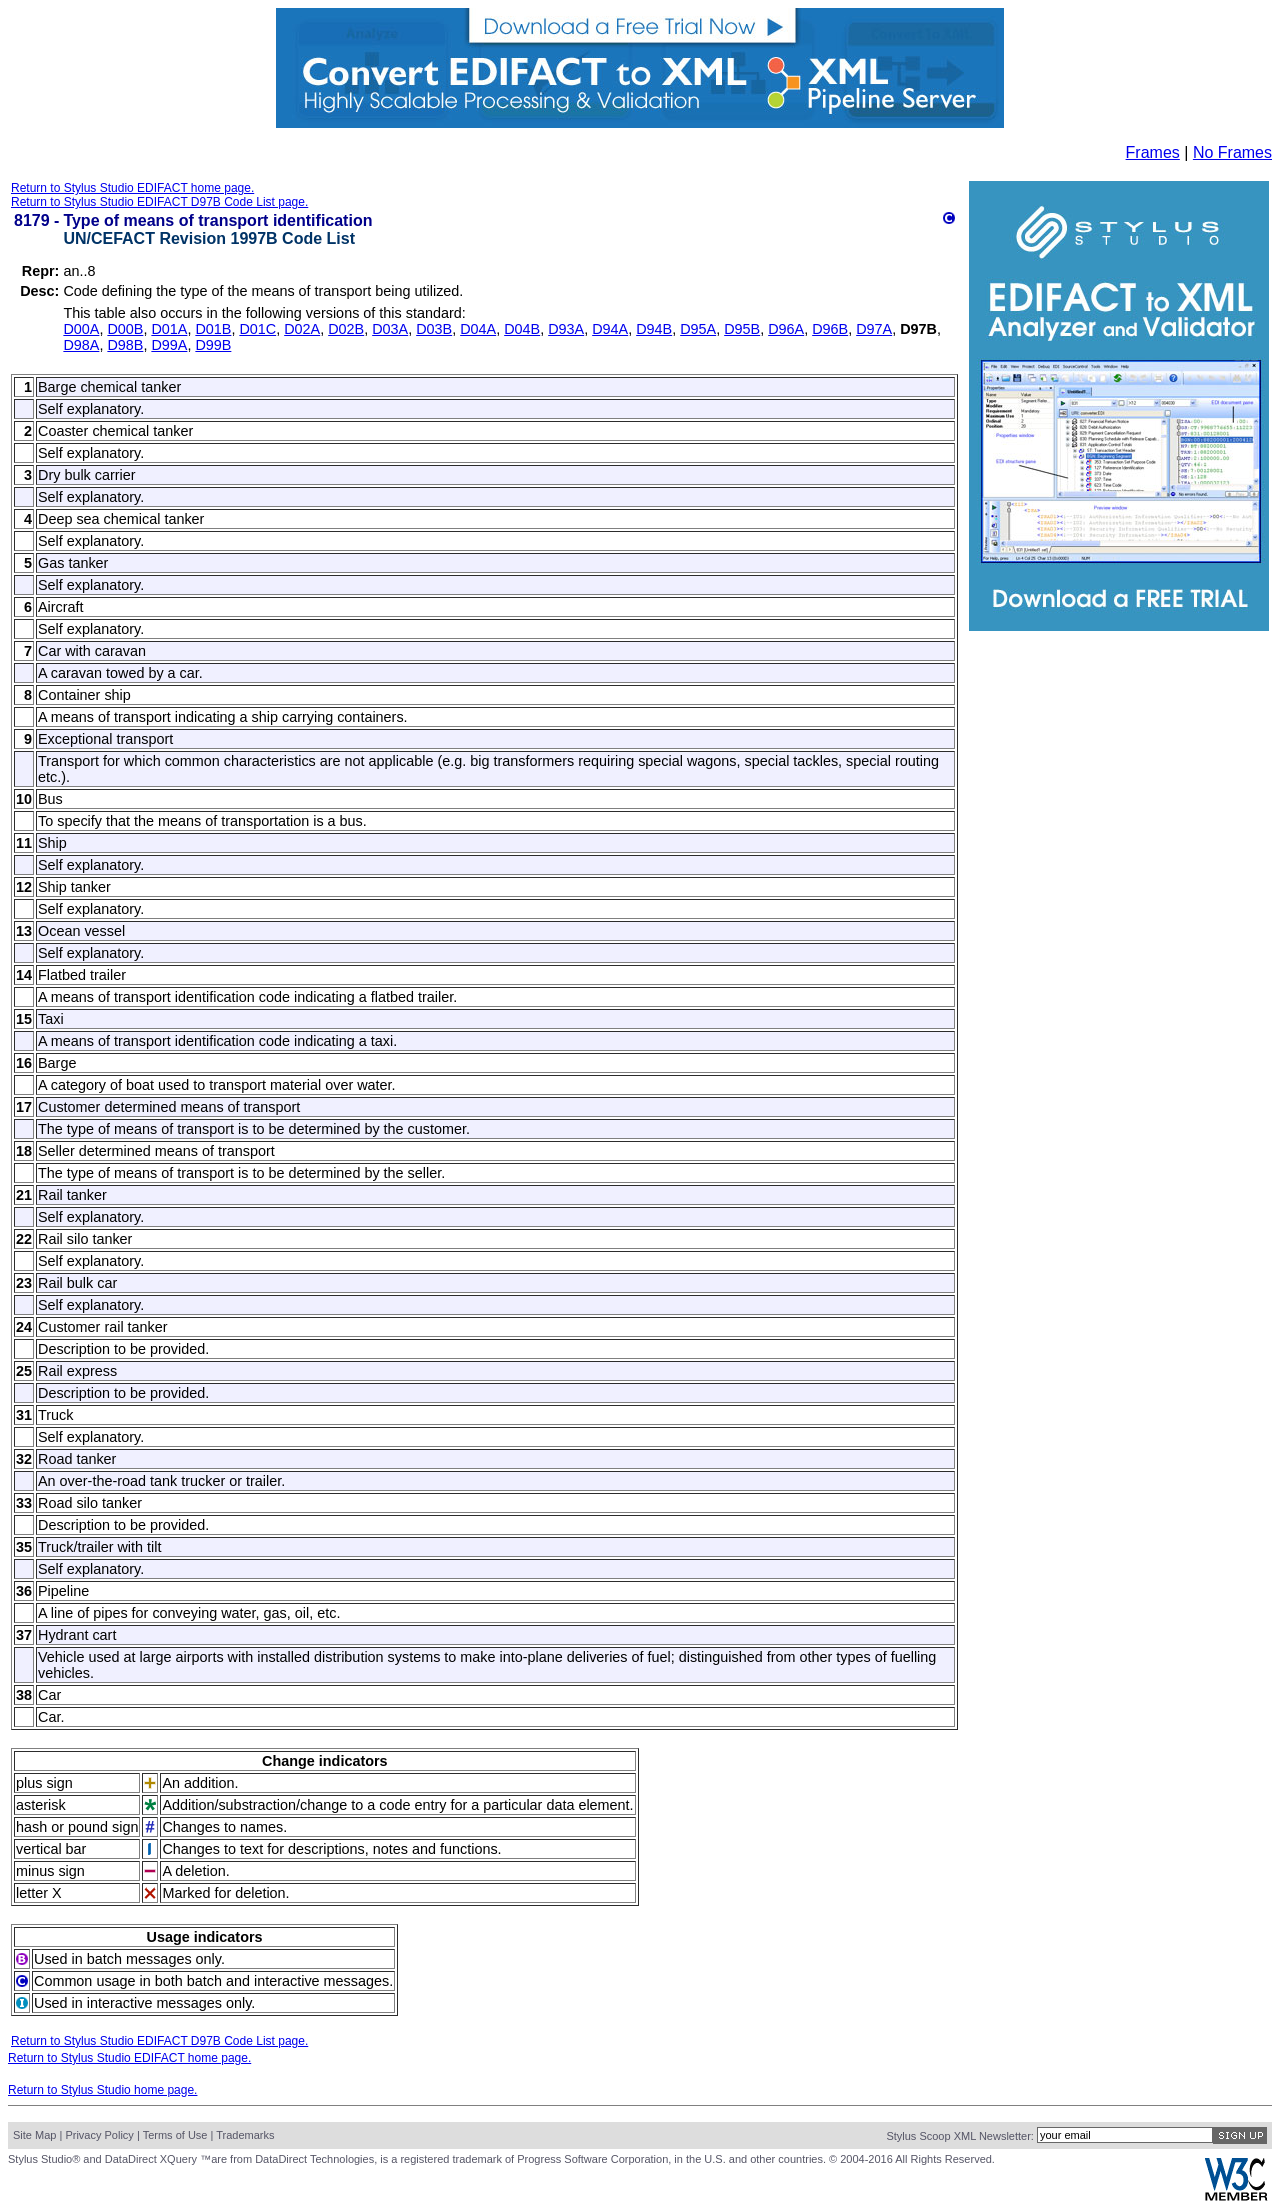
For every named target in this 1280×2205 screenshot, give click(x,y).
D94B (654, 329)
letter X (39, 1893)
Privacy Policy (99, 2135)
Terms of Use (175, 2135)
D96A (786, 329)
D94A (610, 329)
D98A (81, 345)
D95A (698, 329)
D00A (81, 329)
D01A (169, 329)
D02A (302, 329)
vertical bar (51, 1849)
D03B (434, 329)
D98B (125, 345)
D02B (346, 329)
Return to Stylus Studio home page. (102, 2090)
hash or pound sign (77, 1827)
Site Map (34, 2135)
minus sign (50, 1871)
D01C (257, 329)
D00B (125, 329)
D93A (566, 329)
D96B (830, 329)
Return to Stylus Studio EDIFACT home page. (132, 188)
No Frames (1232, 152)
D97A (874, 329)
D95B (742, 329)
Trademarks (245, 2135)
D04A (478, 329)
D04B (522, 329)
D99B (213, 345)
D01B (213, 329)
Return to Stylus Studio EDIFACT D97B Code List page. (159, 202)
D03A (390, 329)
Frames (1153, 152)
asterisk (41, 1805)
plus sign (44, 1783)
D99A (169, 345)
